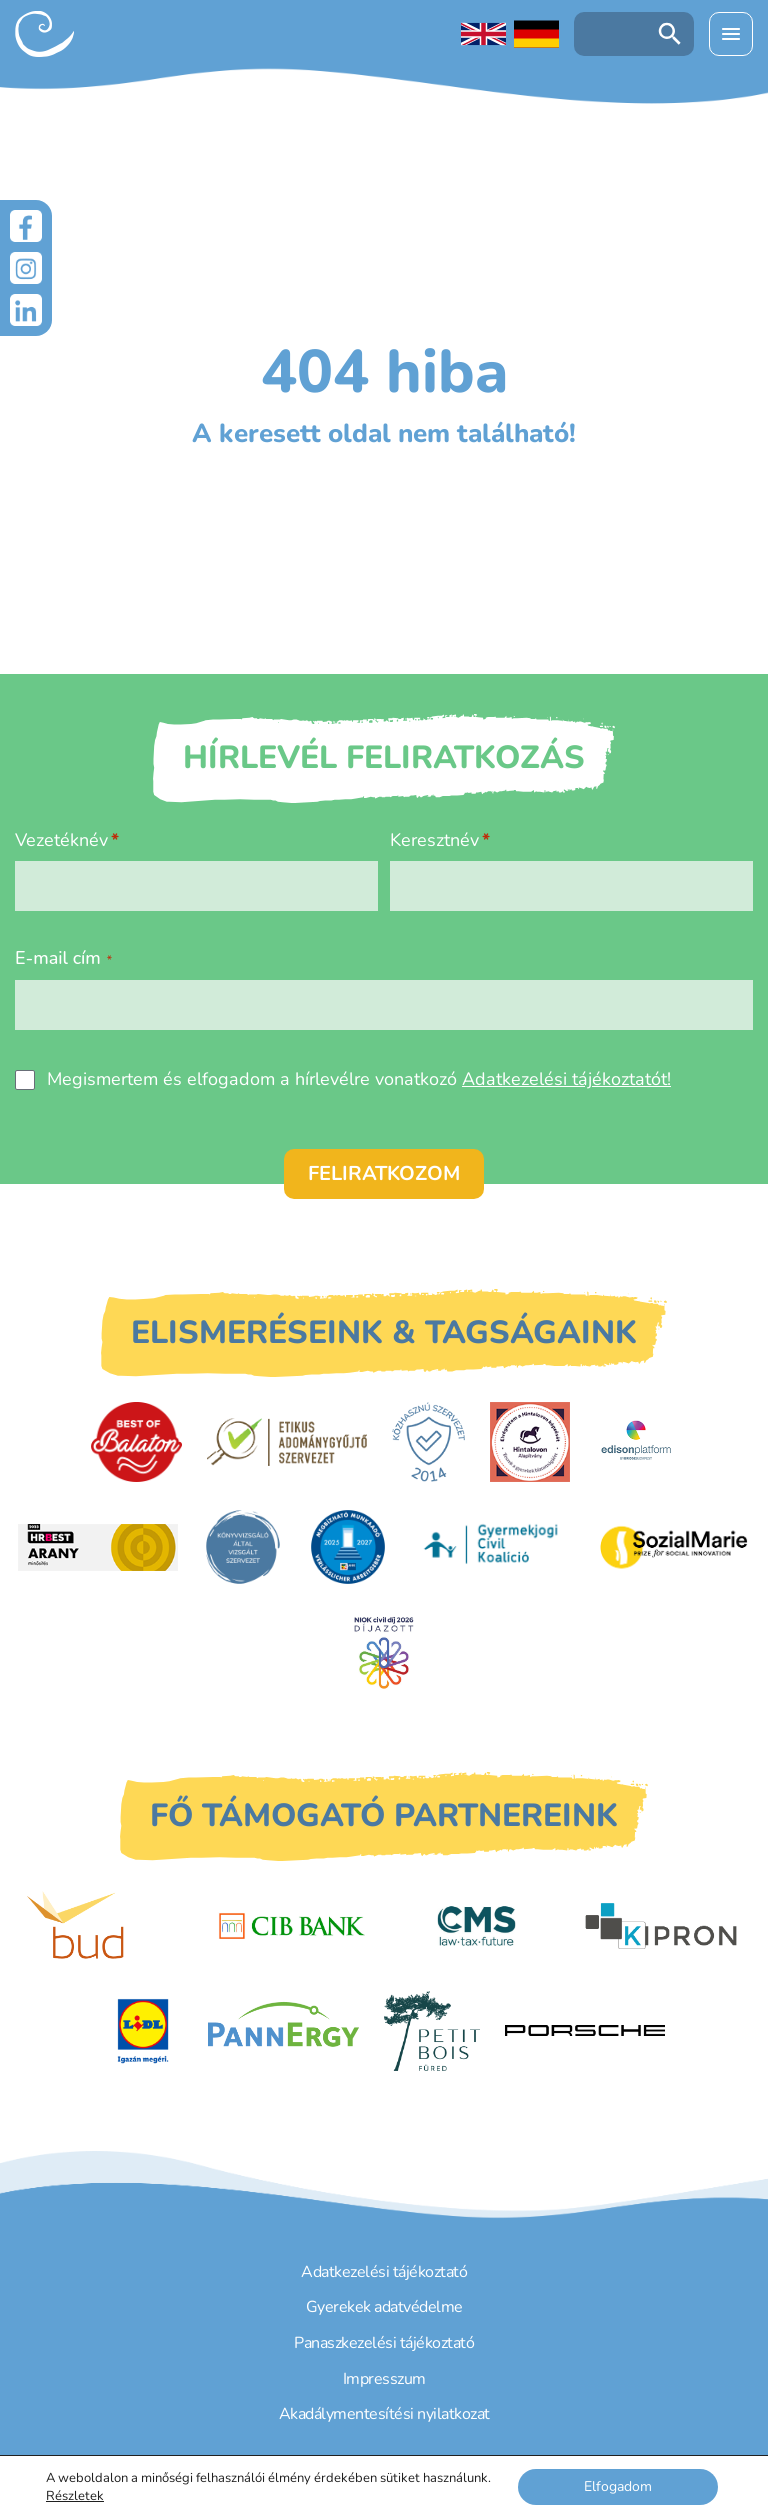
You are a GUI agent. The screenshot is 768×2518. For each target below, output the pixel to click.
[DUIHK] (348, 1547)
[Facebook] (26, 226)
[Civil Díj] (384, 1652)
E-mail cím (63, 958)
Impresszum (384, 2379)
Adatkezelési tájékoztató (384, 2272)
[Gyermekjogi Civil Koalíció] (493, 1547)
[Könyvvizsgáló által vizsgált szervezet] (243, 1547)
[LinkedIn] (26, 310)
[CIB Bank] (292, 1926)
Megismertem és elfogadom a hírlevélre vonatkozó (359, 1079)
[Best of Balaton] (136, 1442)
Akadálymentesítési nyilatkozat (384, 2414)
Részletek (75, 2496)
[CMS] (476, 1926)
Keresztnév (434, 840)
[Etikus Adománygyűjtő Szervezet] (287, 1442)
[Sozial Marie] (674, 1547)
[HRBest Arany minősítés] (98, 1547)
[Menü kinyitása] (731, 34)
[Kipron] (661, 1926)
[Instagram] (26, 268)
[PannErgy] (283, 2031)
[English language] (483, 34)
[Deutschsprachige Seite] (536, 34)
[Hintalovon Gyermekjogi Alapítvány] (530, 1442)
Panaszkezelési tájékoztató (384, 2343)
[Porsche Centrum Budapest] (585, 2030)
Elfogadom (618, 2486)
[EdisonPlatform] (636, 1442)
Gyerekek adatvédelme (384, 2307)
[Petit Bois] (431, 2031)
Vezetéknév (61, 840)
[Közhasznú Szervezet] (428, 1442)
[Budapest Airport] (107, 1926)
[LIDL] (143, 2031)
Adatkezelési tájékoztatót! (566, 1079)
